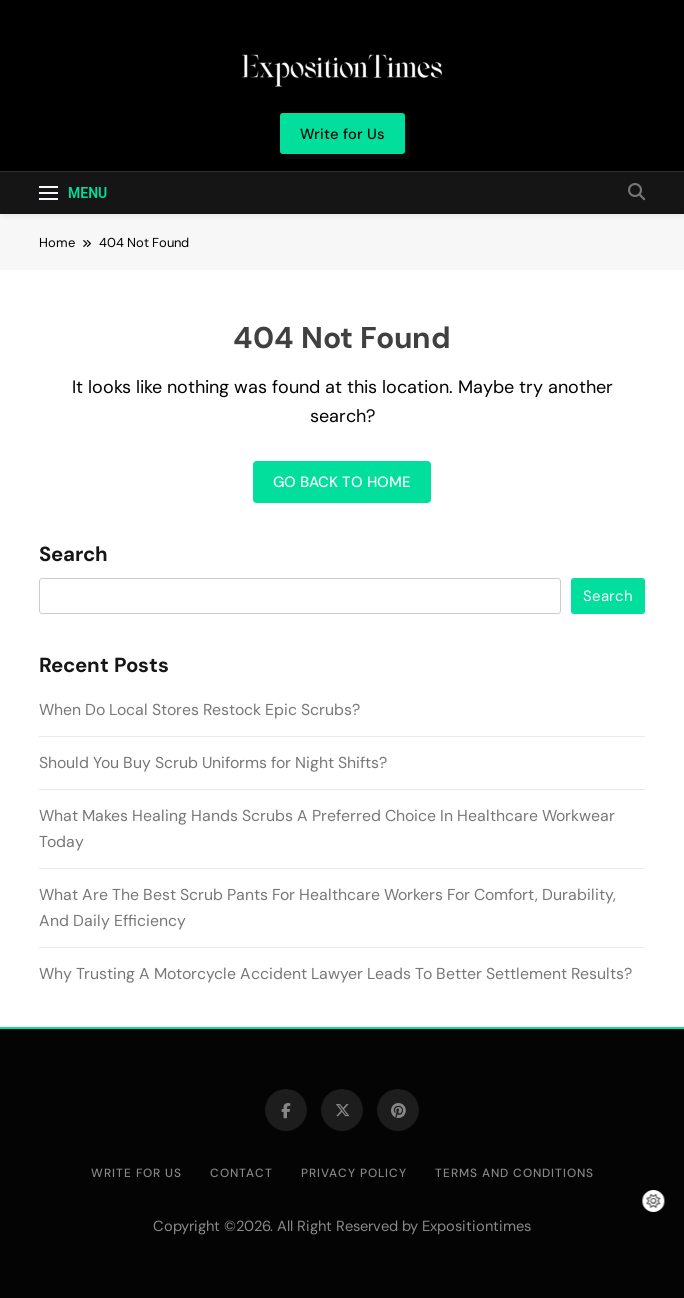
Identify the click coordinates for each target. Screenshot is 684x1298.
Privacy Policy (354, 1173)
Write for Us (136, 1173)
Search (73, 555)
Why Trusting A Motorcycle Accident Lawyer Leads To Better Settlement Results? (335, 973)
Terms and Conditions (514, 1173)
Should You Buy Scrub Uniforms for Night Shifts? (213, 762)
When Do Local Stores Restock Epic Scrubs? (199, 709)
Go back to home (342, 482)
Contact (241, 1173)
